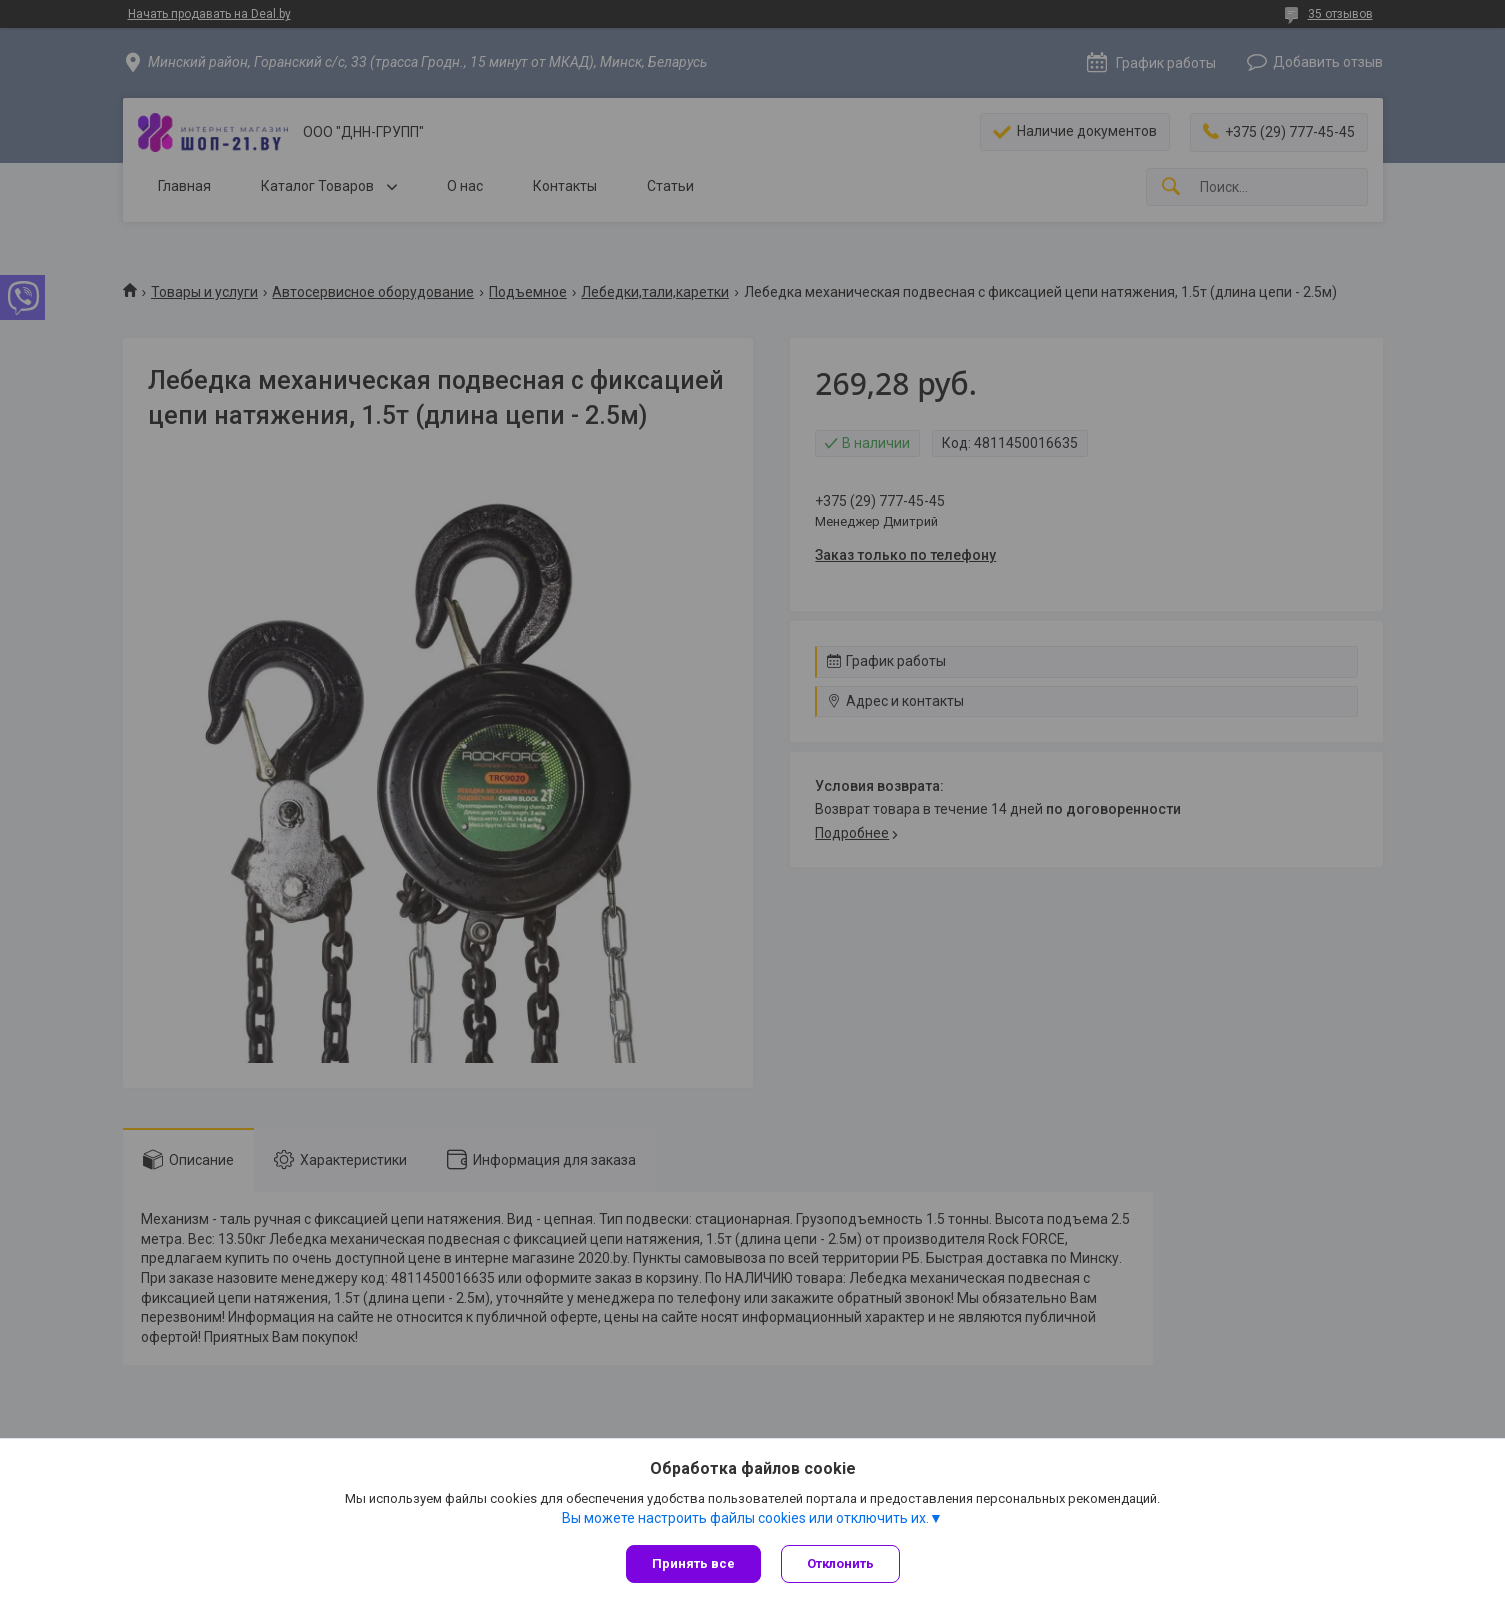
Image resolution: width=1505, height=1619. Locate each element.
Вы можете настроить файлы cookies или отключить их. (745, 1518)
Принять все (693, 1563)
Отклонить (840, 1563)
